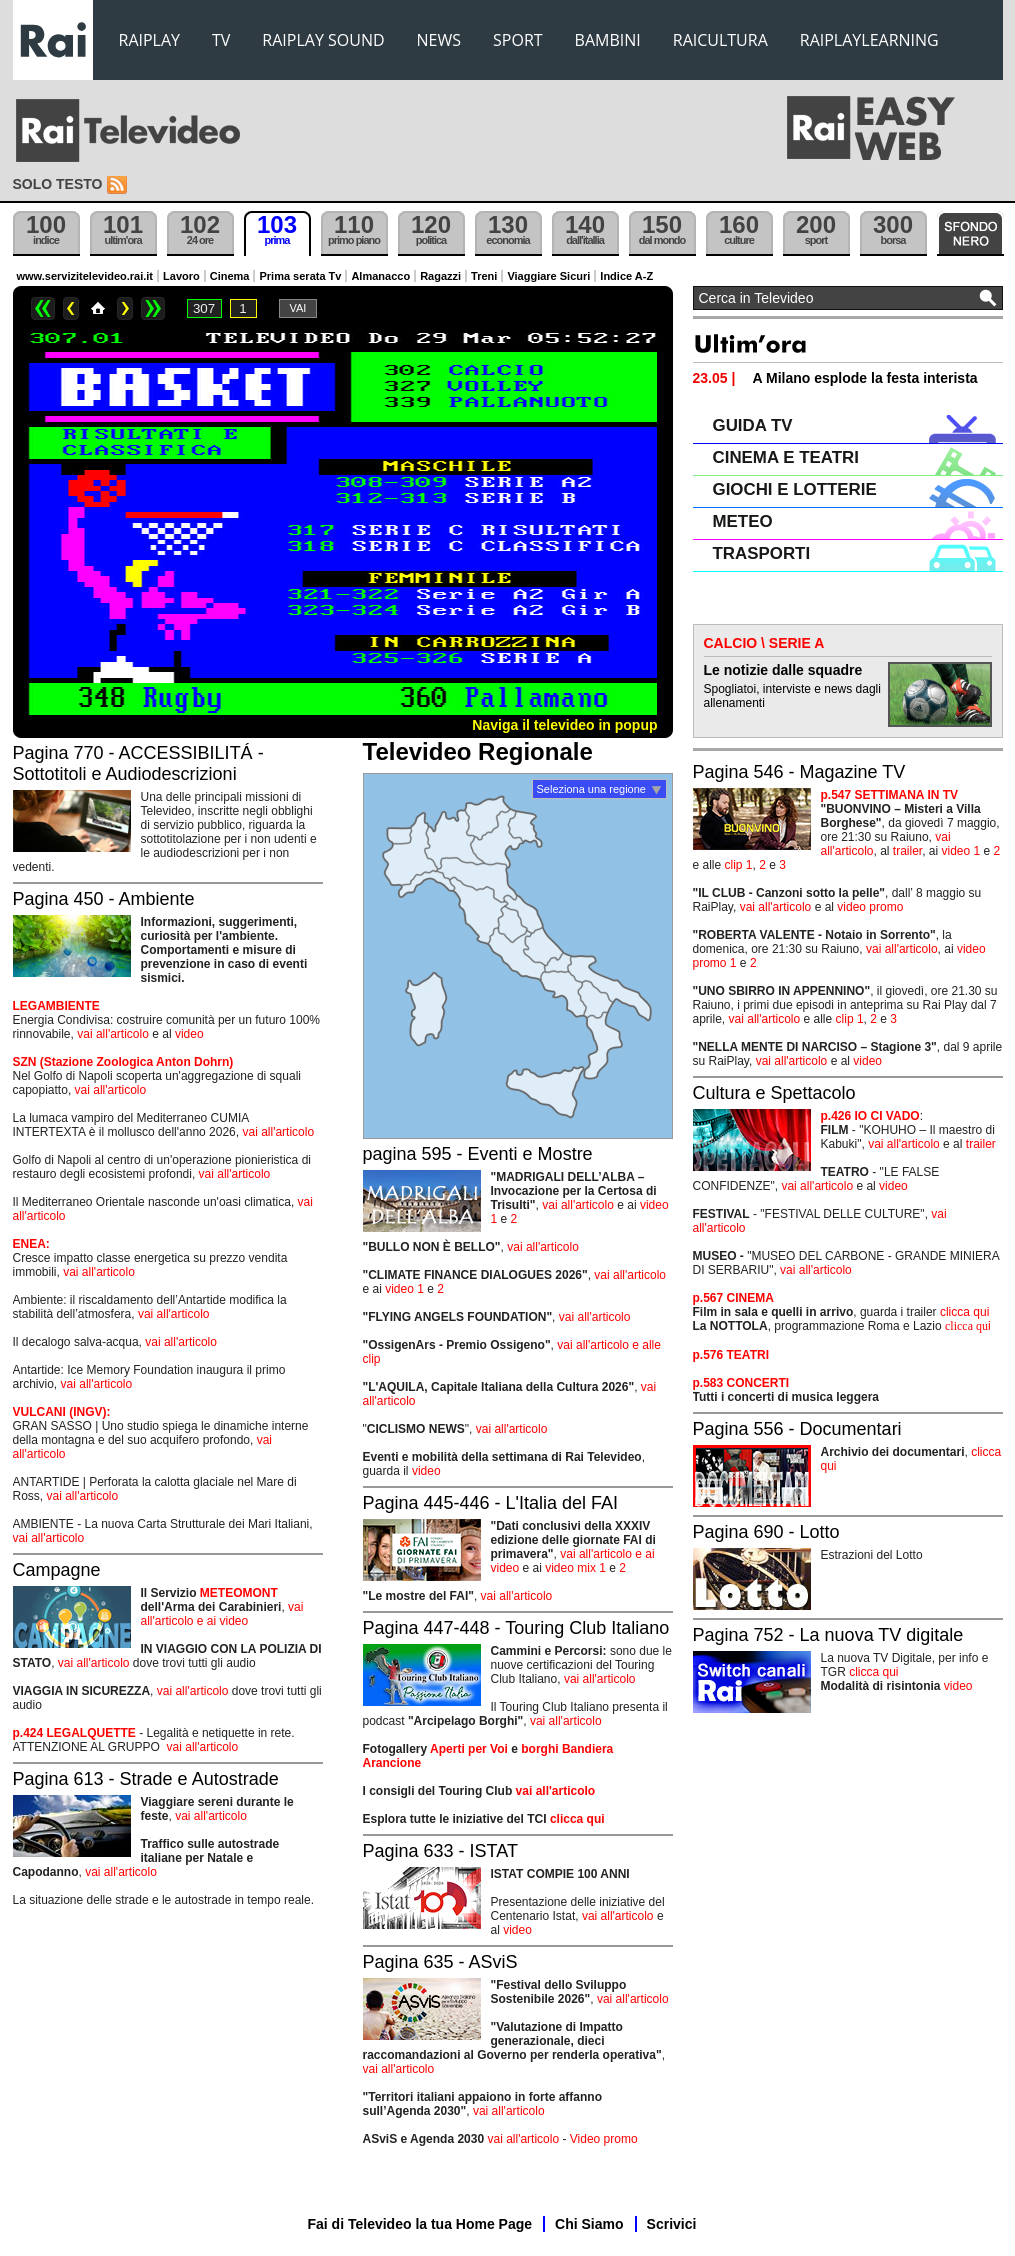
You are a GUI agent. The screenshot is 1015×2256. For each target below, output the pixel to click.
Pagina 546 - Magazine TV (799, 772)
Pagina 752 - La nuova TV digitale (828, 1635)
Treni (484, 276)
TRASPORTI (762, 553)
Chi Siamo (589, 2224)
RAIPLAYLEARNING (869, 40)
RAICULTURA (720, 40)
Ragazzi (440, 276)
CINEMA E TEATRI (786, 457)
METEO (743, 521)
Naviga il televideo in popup (564, 725)
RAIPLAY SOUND (323, 40)
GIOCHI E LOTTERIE (795, 489)
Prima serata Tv (300, 276)
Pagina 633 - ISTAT (440, 1851)
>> (153, 308)
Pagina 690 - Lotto (766, 1532)
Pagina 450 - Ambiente (104, 899)
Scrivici (672, 2224)
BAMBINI (608, 40)
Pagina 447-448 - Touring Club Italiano (516, 1628)
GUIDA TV (753, 425)
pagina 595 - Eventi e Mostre (478, 1154)
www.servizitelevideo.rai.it (85, 276)
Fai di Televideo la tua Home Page (420, 2224)
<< (43, 308)
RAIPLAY (150, 40)
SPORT (518, 40)
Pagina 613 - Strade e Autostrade (146, 1779)
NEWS (439, 40)
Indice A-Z (626, 276)
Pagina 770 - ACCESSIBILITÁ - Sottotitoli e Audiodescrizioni (138, 763)
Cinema (230, 276)
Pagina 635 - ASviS (440, 1962)
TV (221, 40)
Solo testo (58, 184)
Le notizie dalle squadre (783, 670)
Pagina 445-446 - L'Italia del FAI (491, 1503)
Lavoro (181, 276)
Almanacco (380, 276)
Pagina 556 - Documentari (797, 1429)
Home (98, 308)
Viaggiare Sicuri (548, 276)
